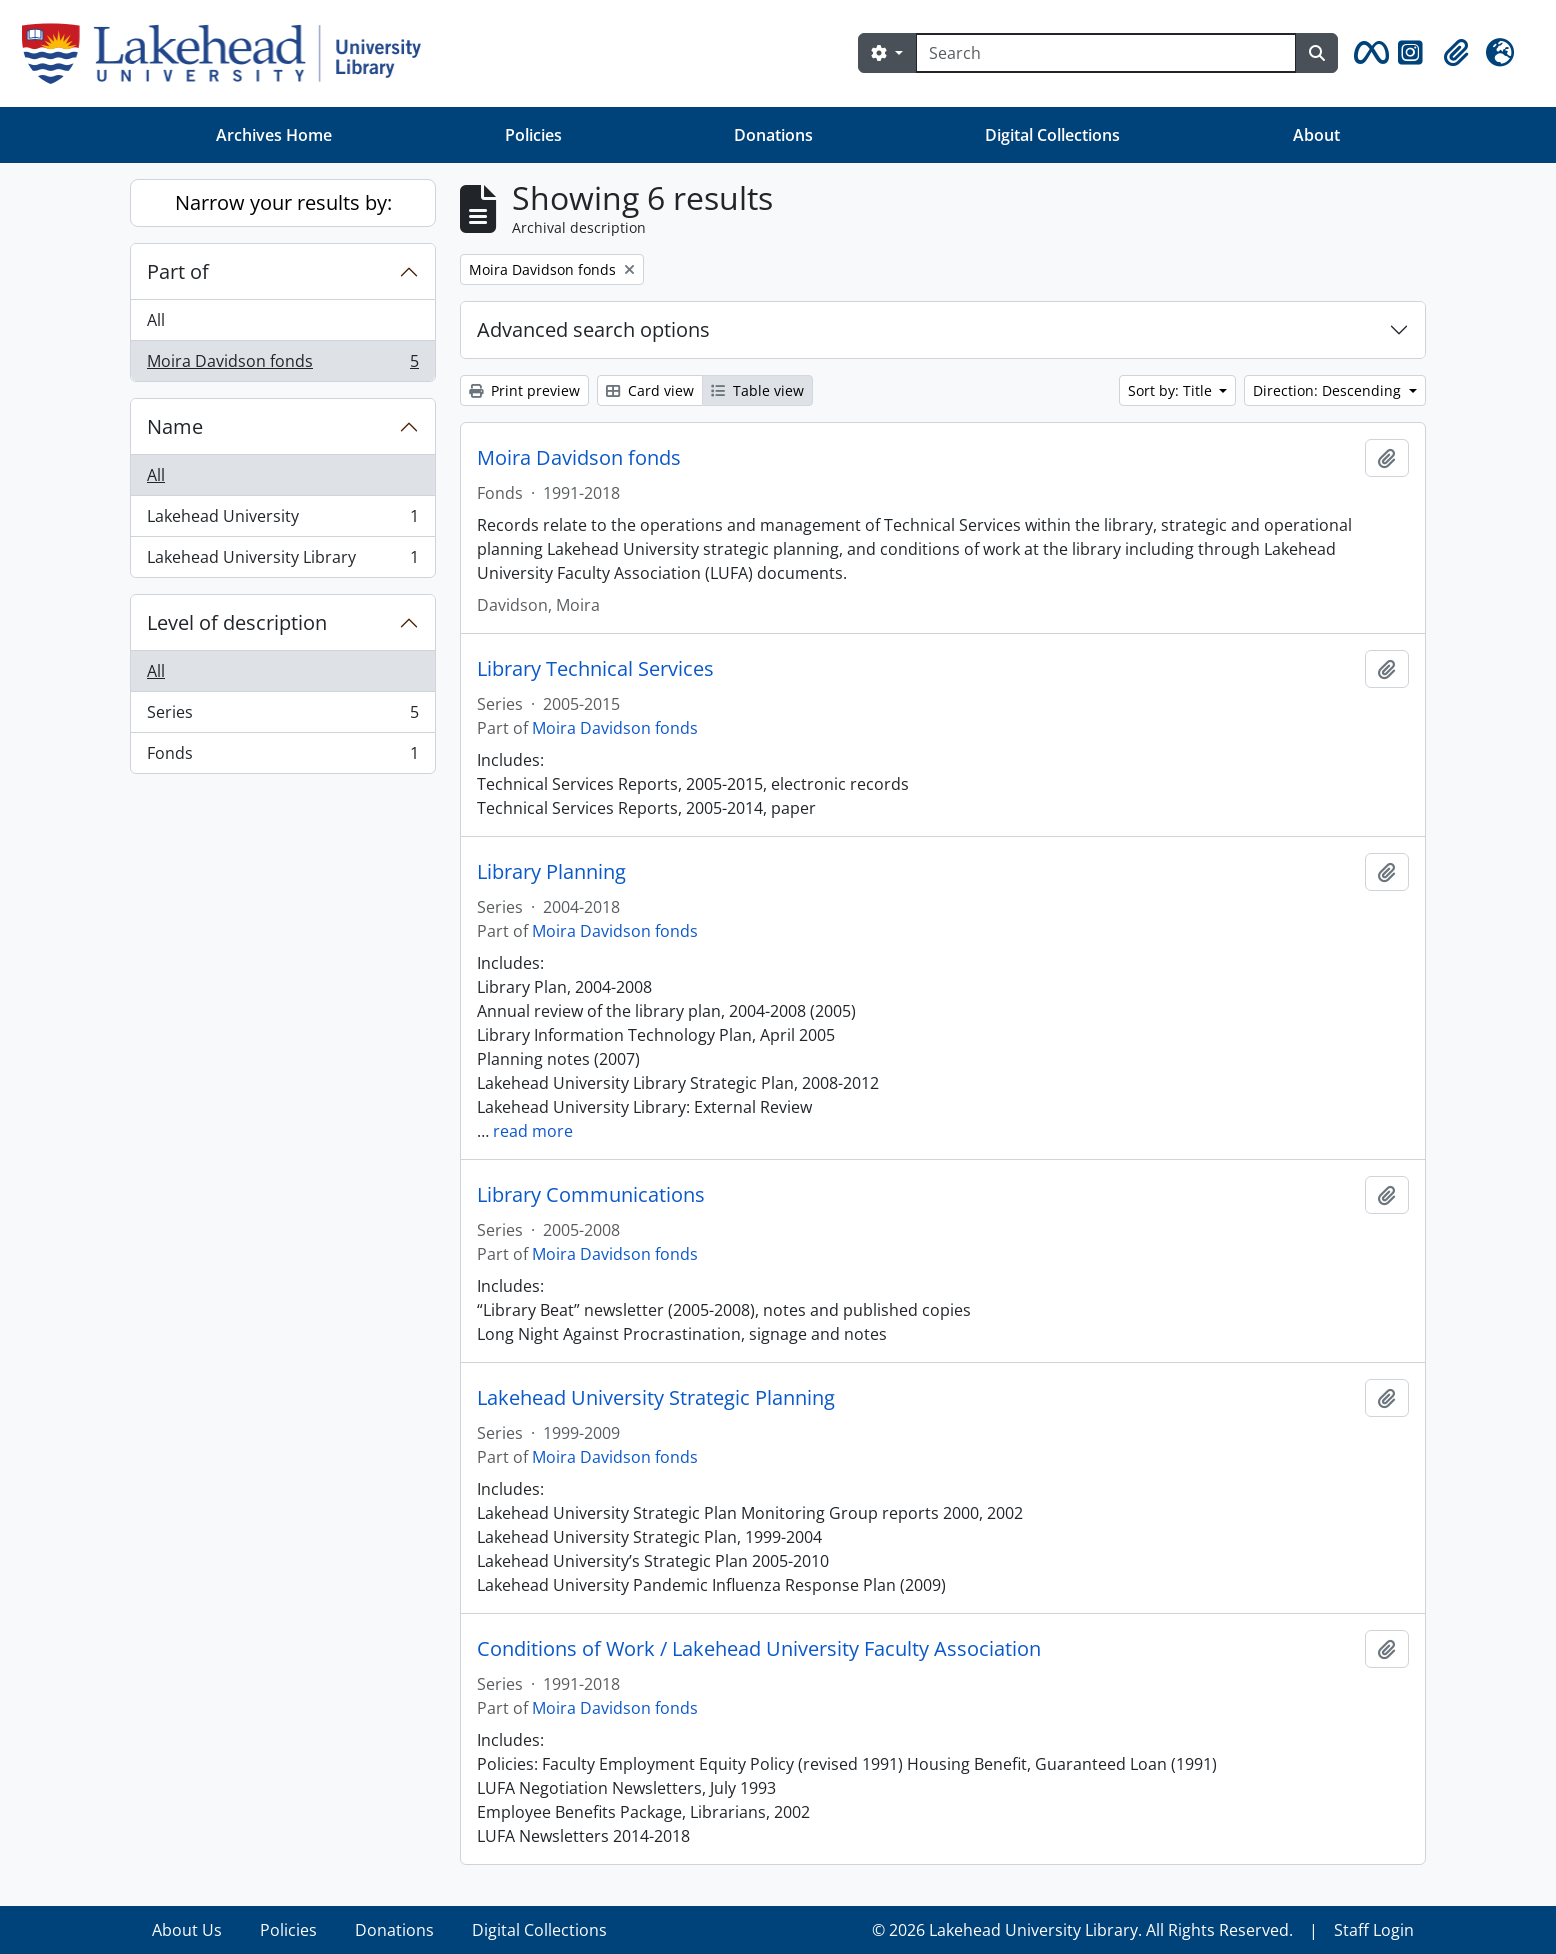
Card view (650, 390)
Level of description (237, 622)
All (156, 320)
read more (533, 1131)
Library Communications (591, 1195)
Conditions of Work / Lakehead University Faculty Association (759, 1649)
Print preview (524, 390)
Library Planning (551, 872)
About (1316, 135)
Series (282, 716)
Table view (757, 390)
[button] (1368, 53)
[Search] (1106, 53)
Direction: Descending (1329, 390)
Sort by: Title (1172, 390)
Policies (533, 135)
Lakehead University (282, 520)
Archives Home (274, 135)
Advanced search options (593, 329)
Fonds (282, 757)
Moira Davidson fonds (282, 365)
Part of (178, 271)
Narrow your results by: (283, 202)
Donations (773, 135)
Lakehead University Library (282, 561)
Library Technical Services (595, 669)
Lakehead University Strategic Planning (656, 1398)
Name (175, 426)
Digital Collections (1052, 135)
